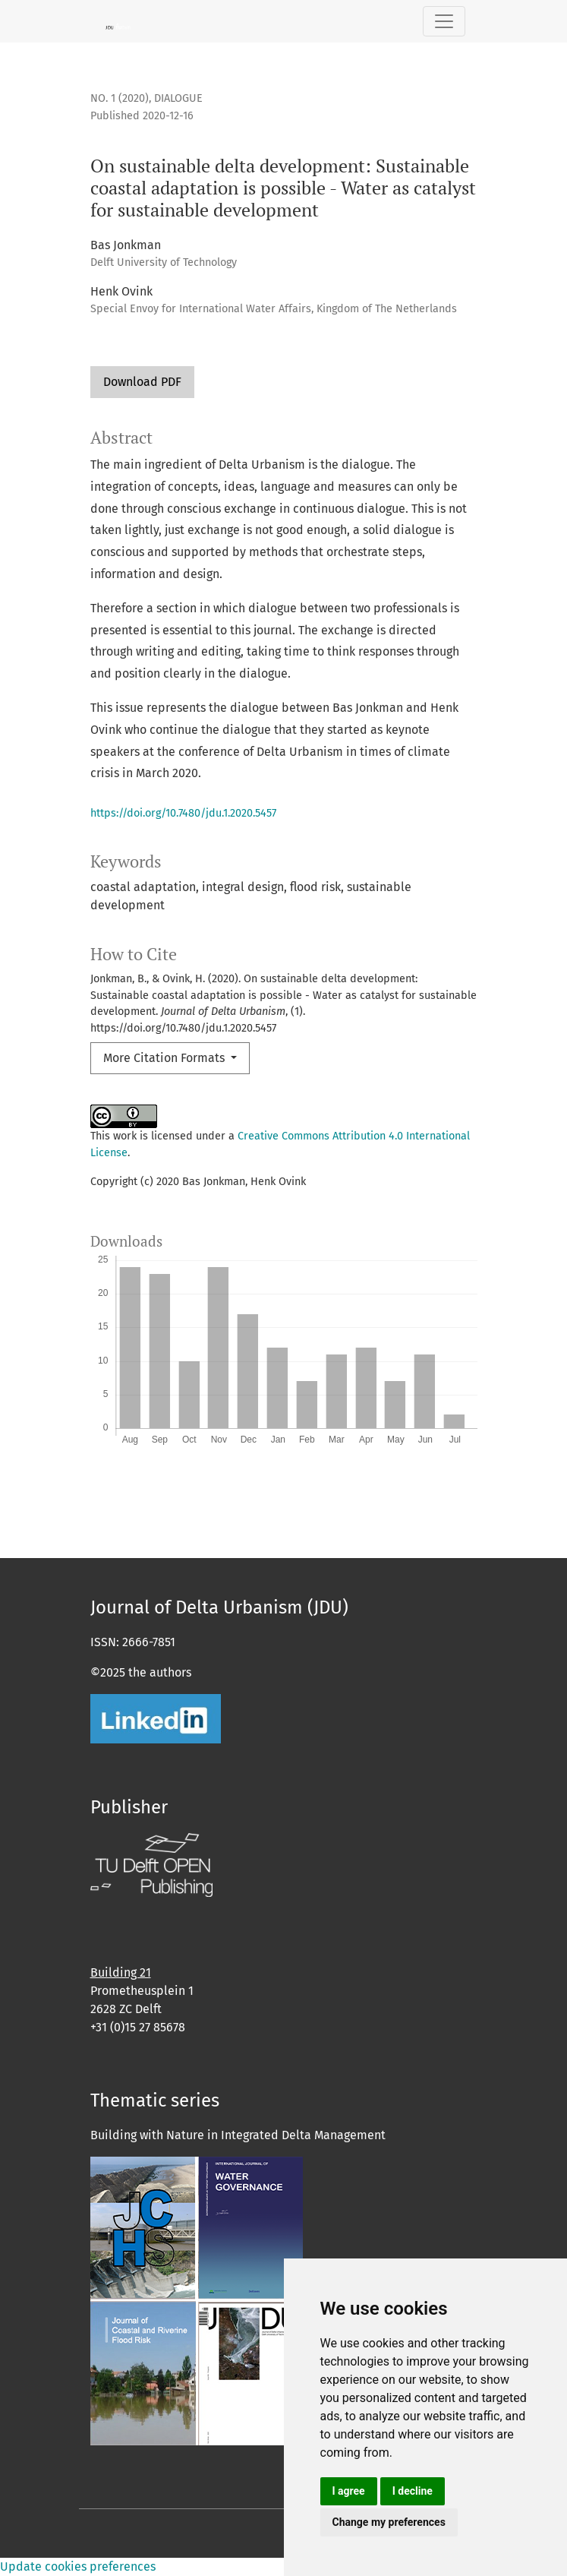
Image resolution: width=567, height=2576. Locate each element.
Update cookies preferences (78, 2566)
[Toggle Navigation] (444, 21)
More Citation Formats (165, 1058)
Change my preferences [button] (389, 2522)
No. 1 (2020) (119, 98)
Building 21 (120, 1972)
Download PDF (142, 382)
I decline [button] (412, 2491)
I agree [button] (348, 2491)
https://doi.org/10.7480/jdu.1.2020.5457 (183, 813)
